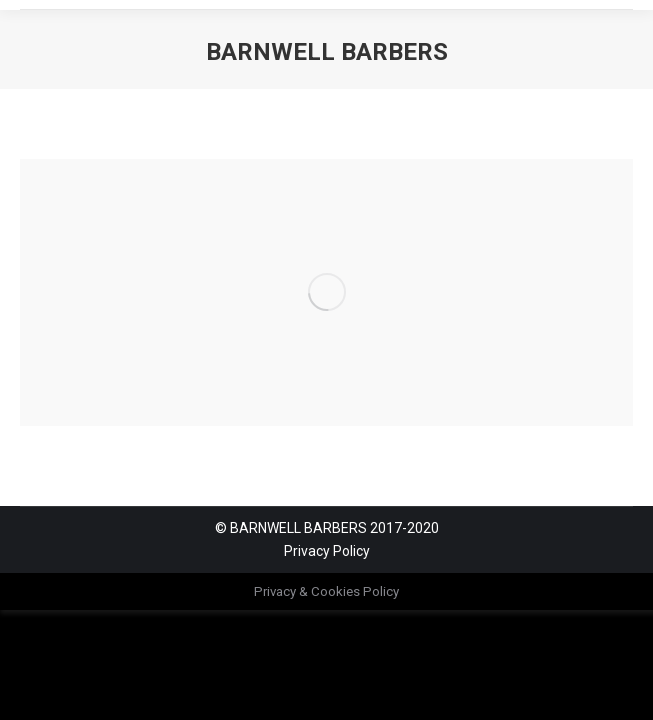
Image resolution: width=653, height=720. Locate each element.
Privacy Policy (327, 551)
